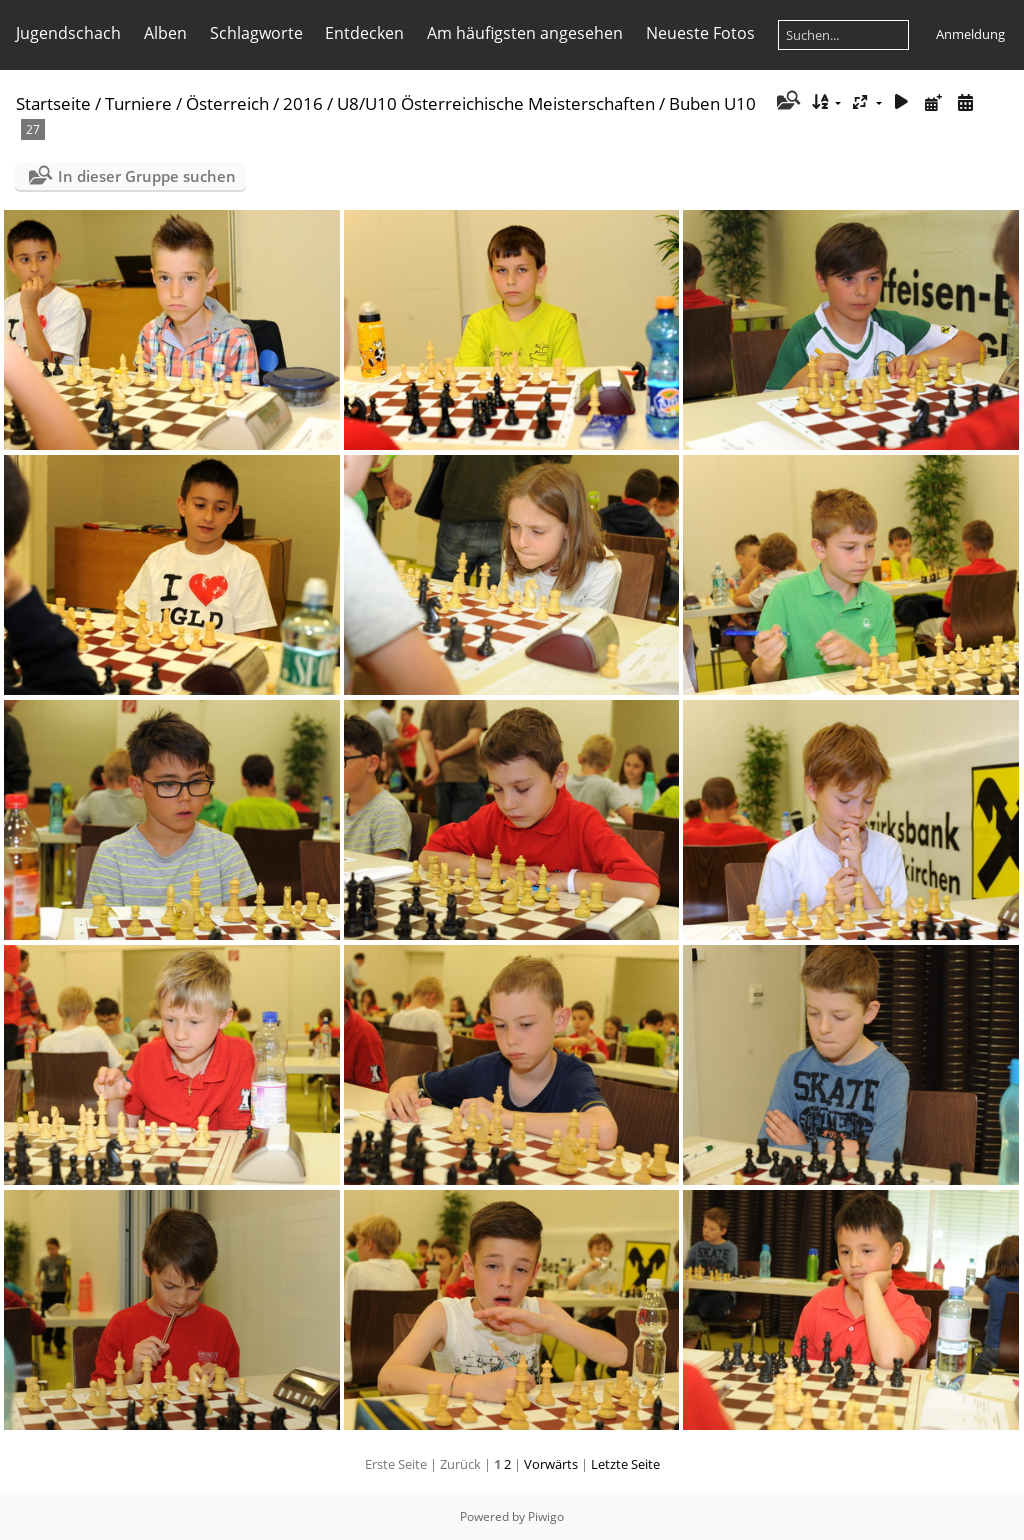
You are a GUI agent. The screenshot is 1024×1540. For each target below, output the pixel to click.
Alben (165, 33)
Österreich (227, 103)
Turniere (138, 103)
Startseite (53, 103)
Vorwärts (551, 1464)
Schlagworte (256, 33)
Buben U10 (712, 103)
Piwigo (546, 1516)
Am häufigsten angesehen (525, 33)
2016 (303, 103)
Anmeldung (970, 34)
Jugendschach (68, 33)
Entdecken (364, 33)
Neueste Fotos (700, 33)
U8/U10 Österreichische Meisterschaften (496, 103)
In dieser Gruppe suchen (147, 176)
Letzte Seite (625, 1464)
